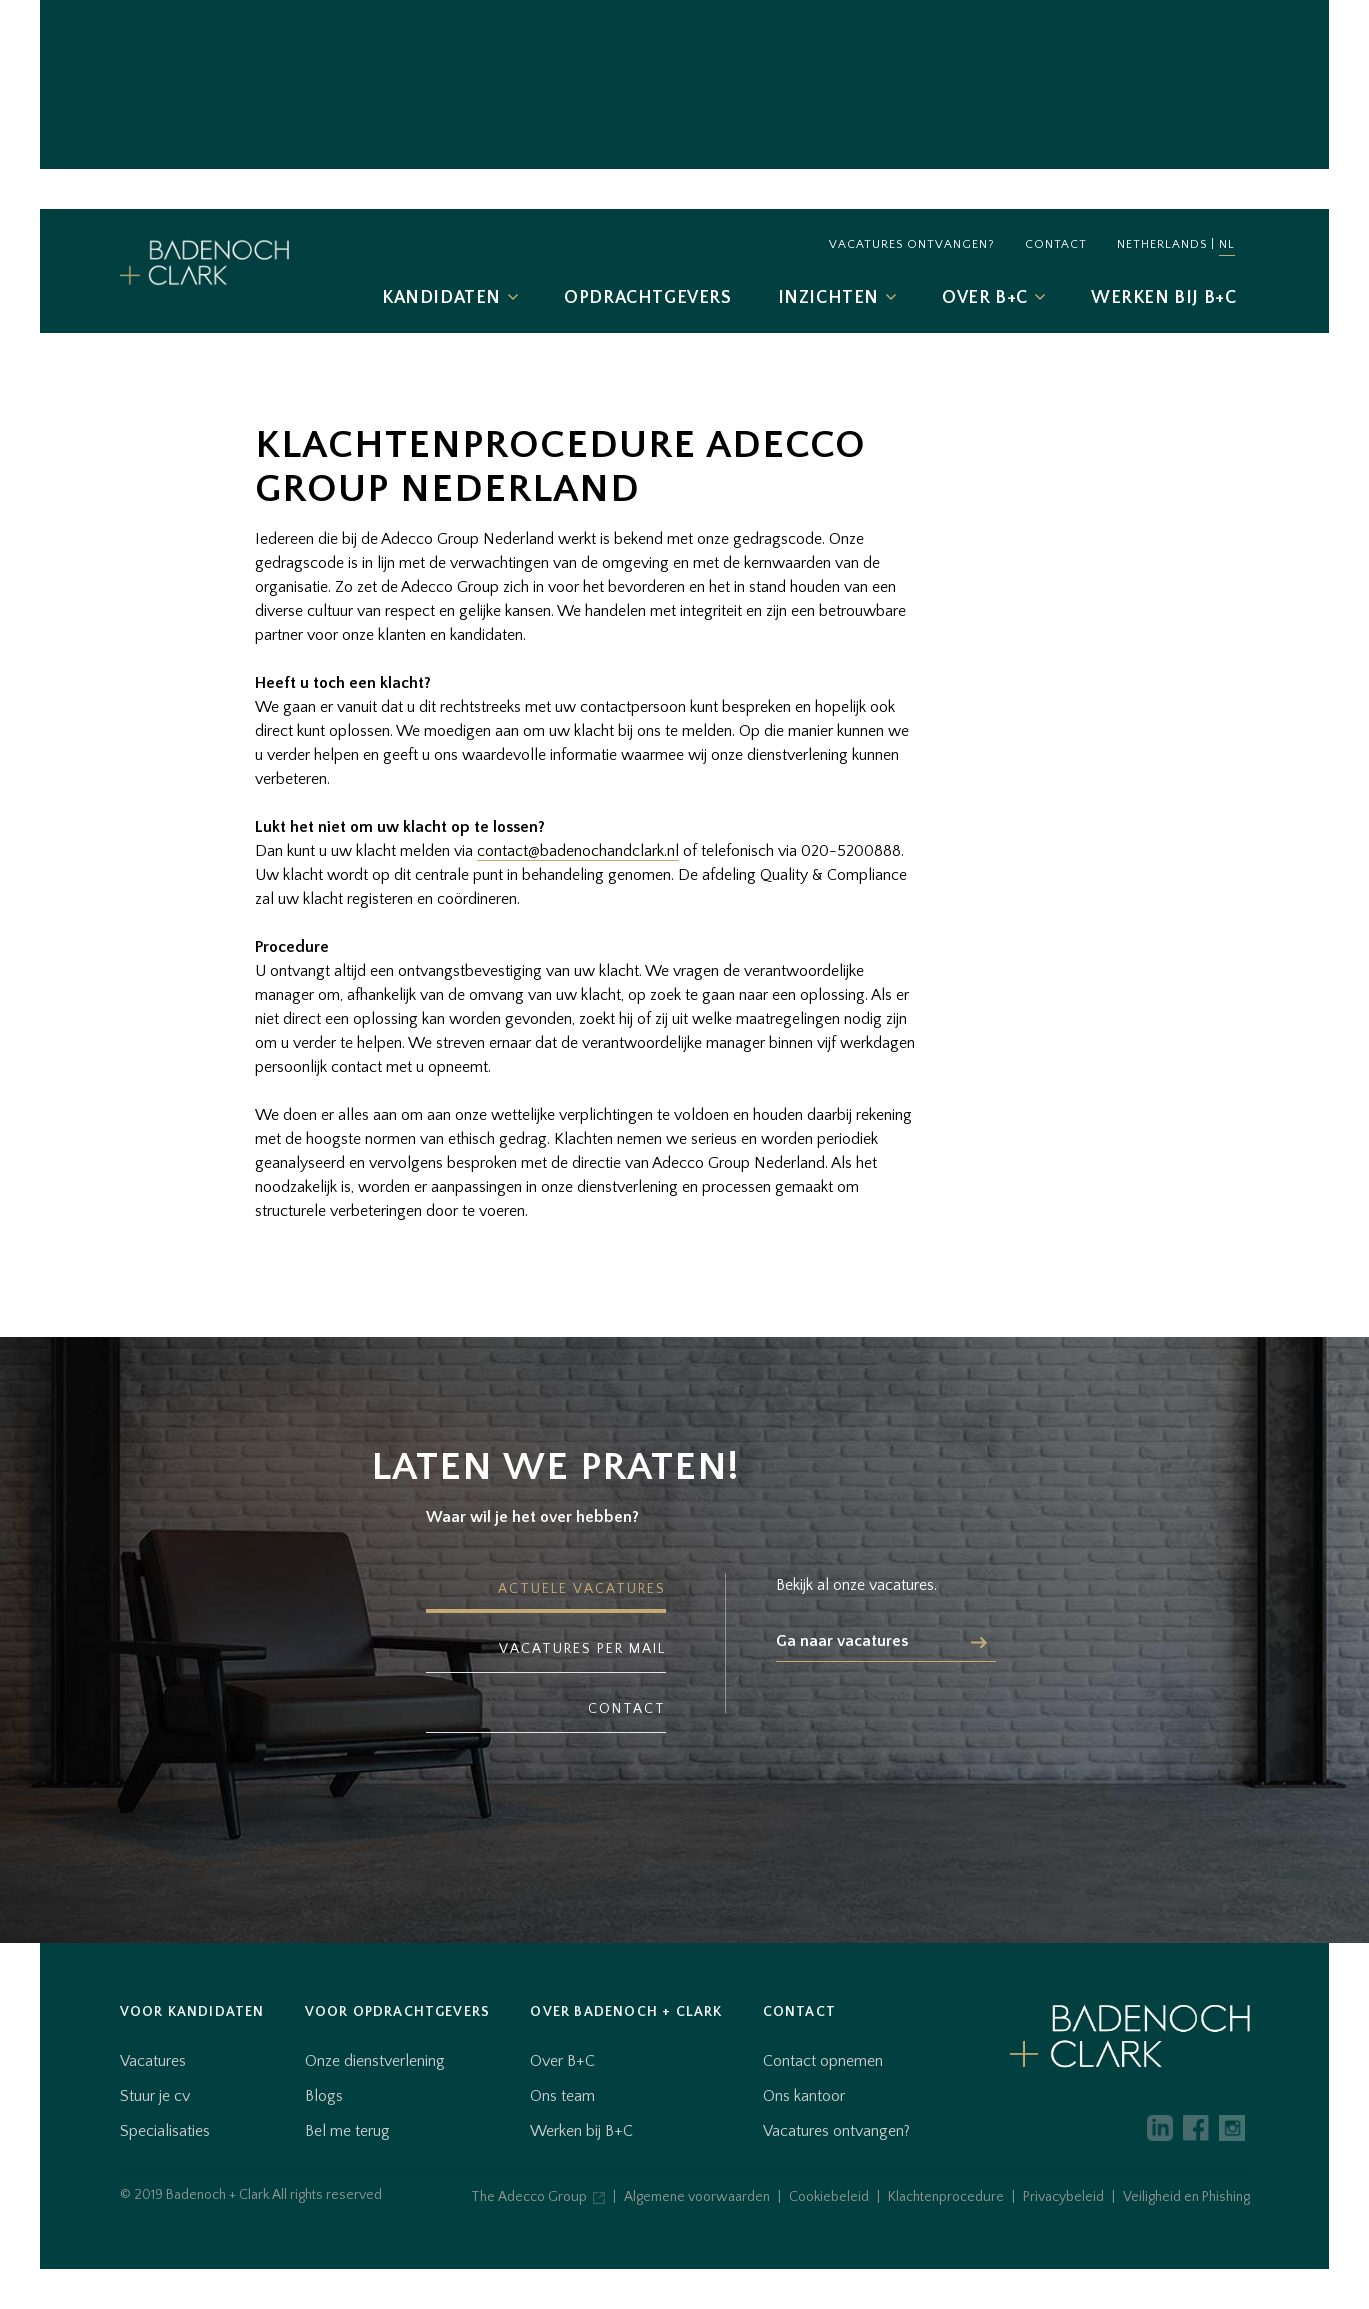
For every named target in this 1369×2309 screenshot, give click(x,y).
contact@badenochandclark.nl (578, 851)
